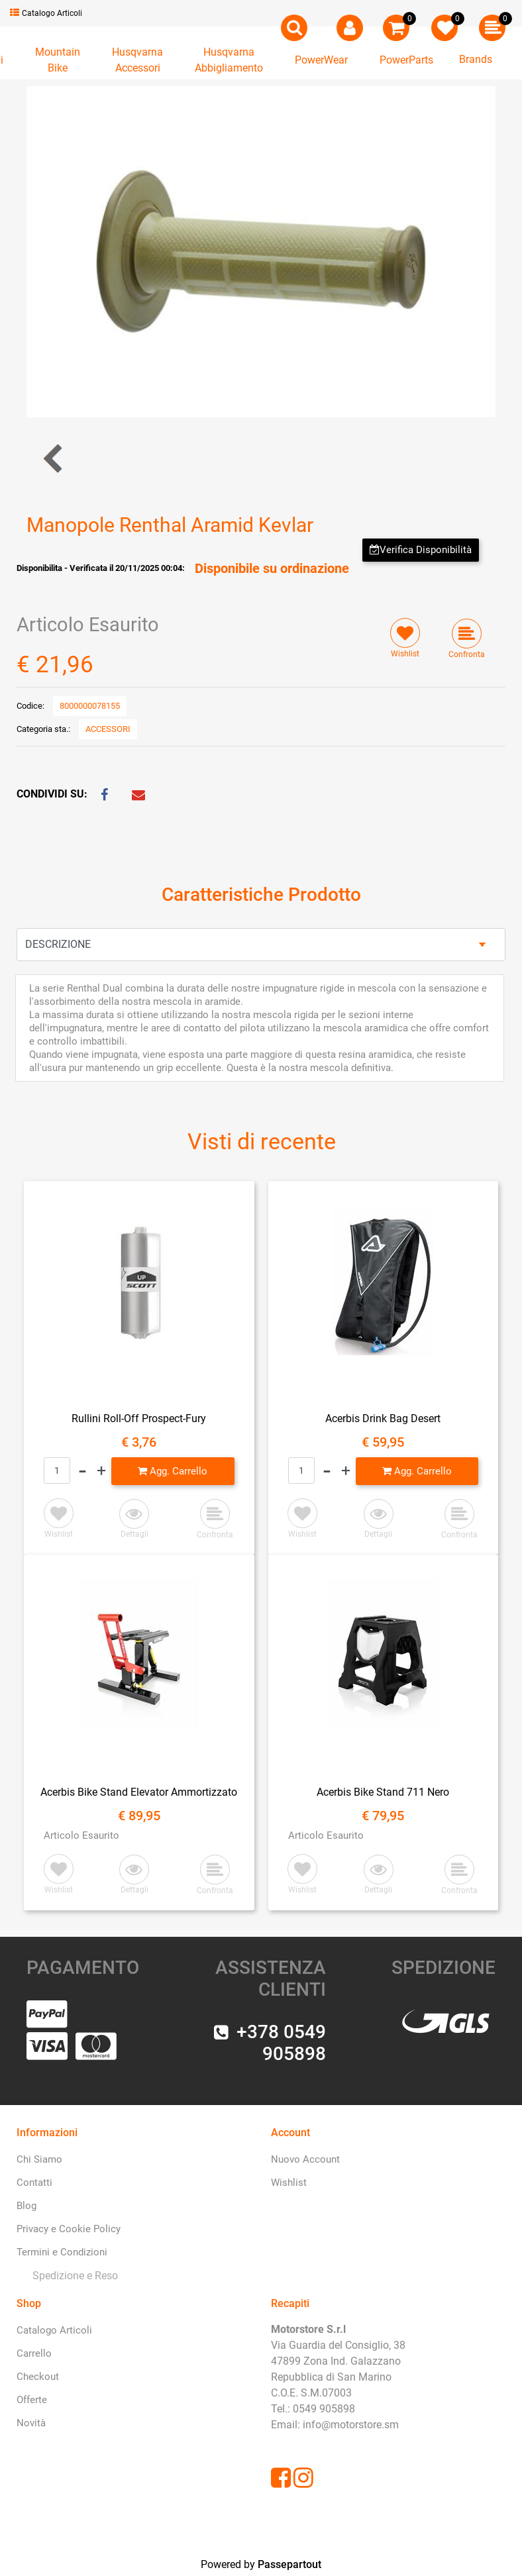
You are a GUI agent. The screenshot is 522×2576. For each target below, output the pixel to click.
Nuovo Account (305, 2159)
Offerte (32, 2400)
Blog (26, 2206)
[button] (294, 28)
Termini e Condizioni (62, 2252)
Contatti (34, 2183)
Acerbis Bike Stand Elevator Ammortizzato (138, 1792)
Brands (475, 59)
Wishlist (289, 2183)
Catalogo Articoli (46, 13)
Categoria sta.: (43, 729)
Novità (31, 2423)
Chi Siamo (39, 2159)
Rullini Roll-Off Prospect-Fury (139, 1418)
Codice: (30, 706)
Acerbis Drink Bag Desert (383, 1418)
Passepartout (289, 2564)
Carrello (34, 2353)
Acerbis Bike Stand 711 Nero (383, 1792)
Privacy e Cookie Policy (69, 2229)
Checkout (38, 2377)
